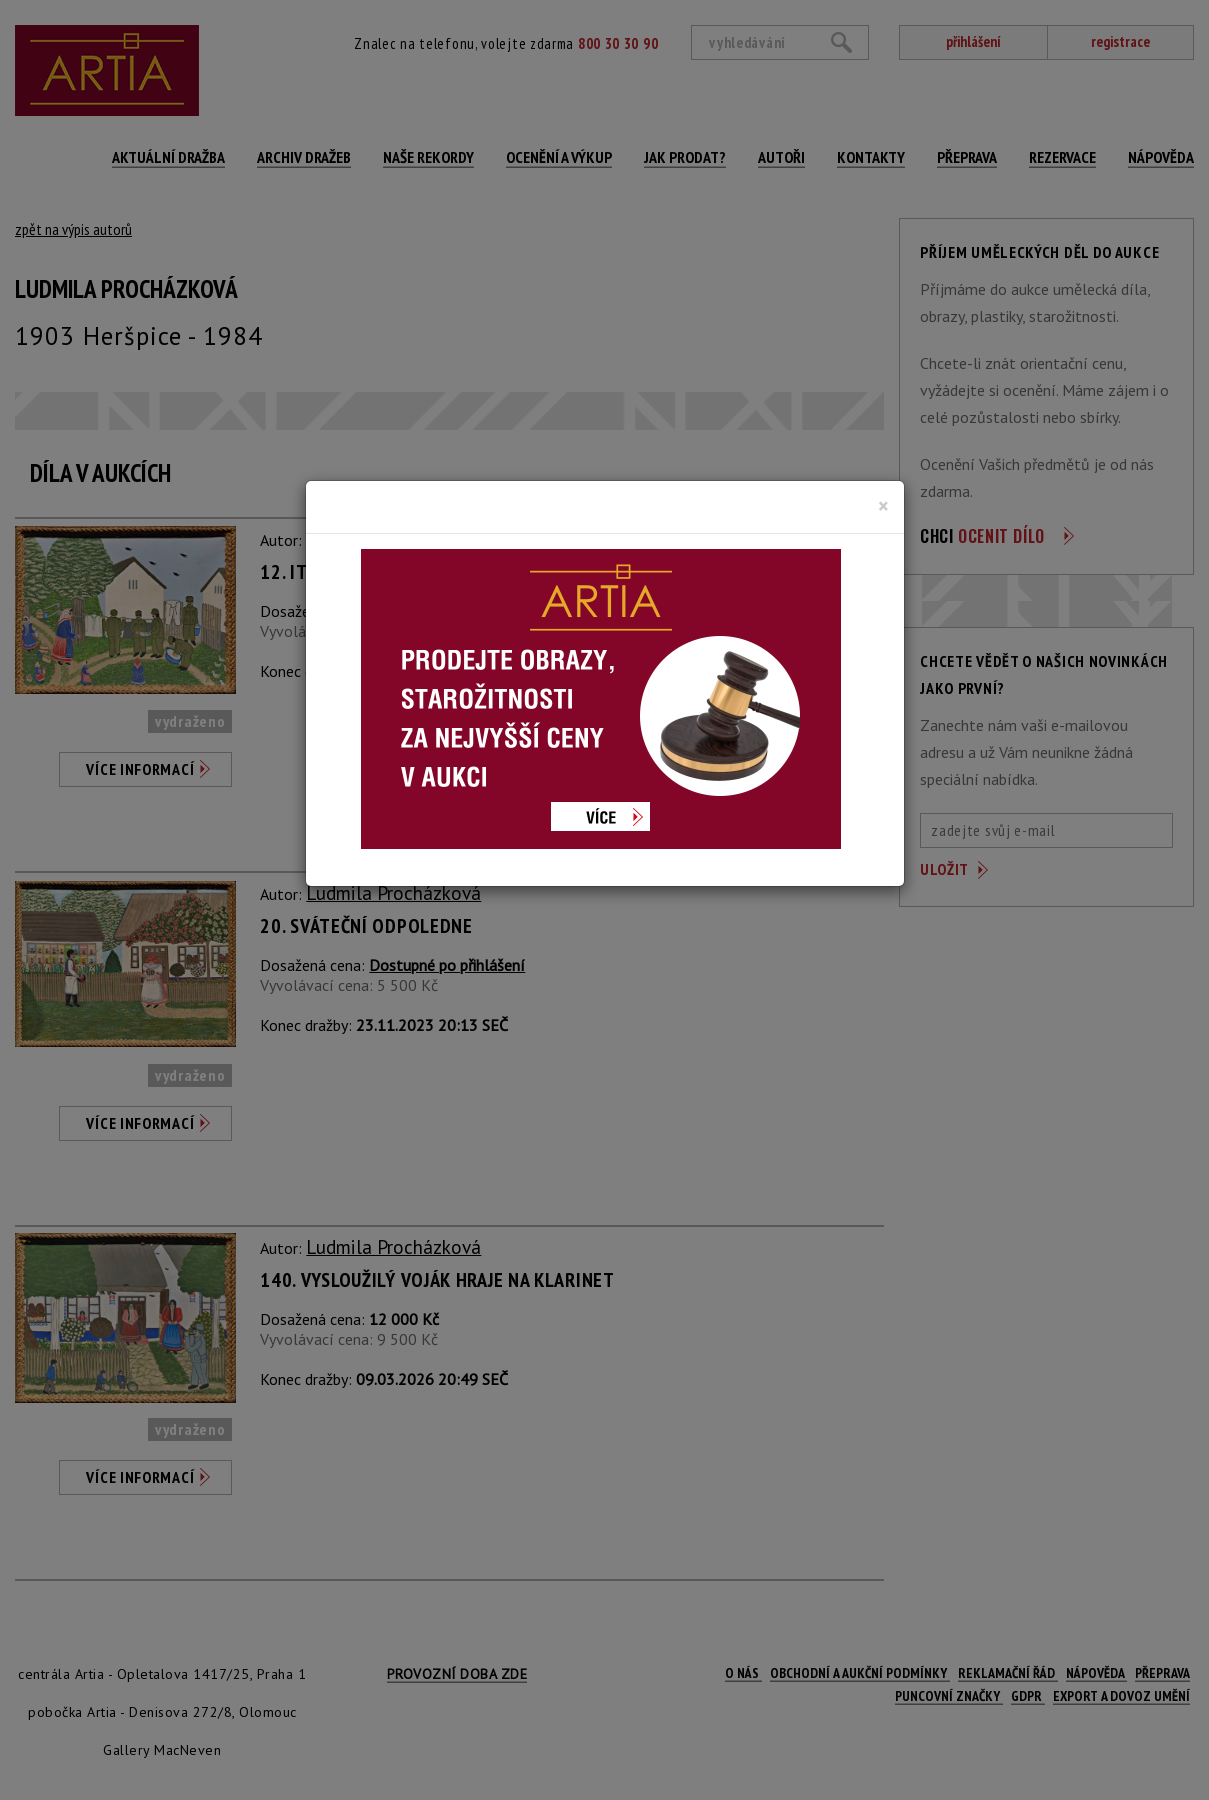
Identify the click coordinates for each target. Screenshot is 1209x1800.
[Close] (883, 506)
